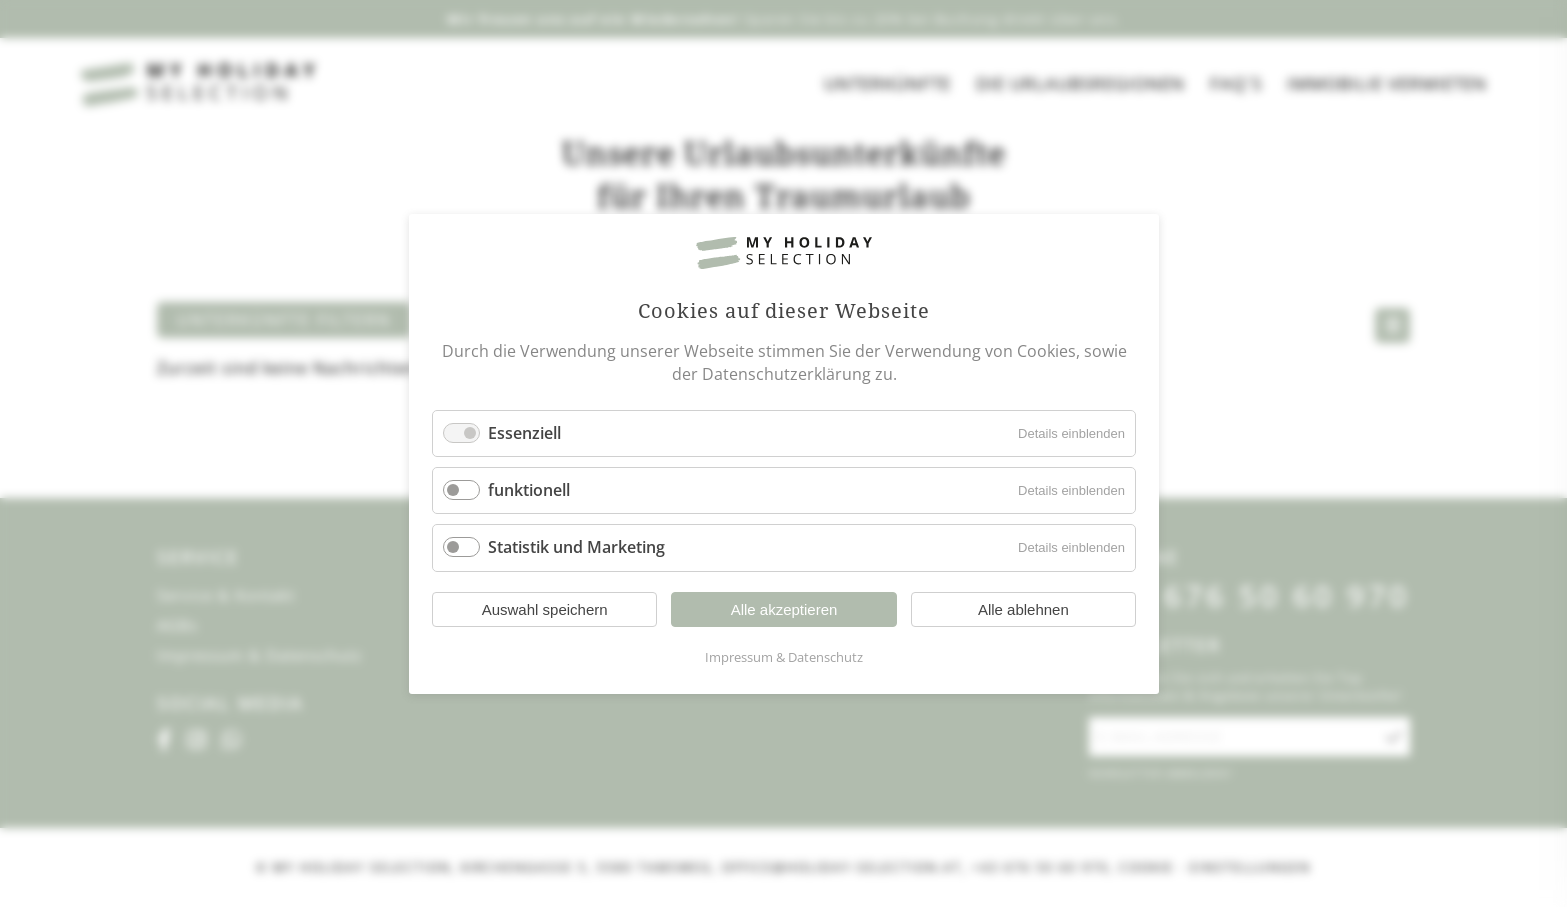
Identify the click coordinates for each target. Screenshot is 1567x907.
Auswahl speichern (544, 608)
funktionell (529, 490)
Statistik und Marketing (576, 547)
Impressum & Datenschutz (784, 656)
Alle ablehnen (1022, 608)
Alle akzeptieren (783, 608)
